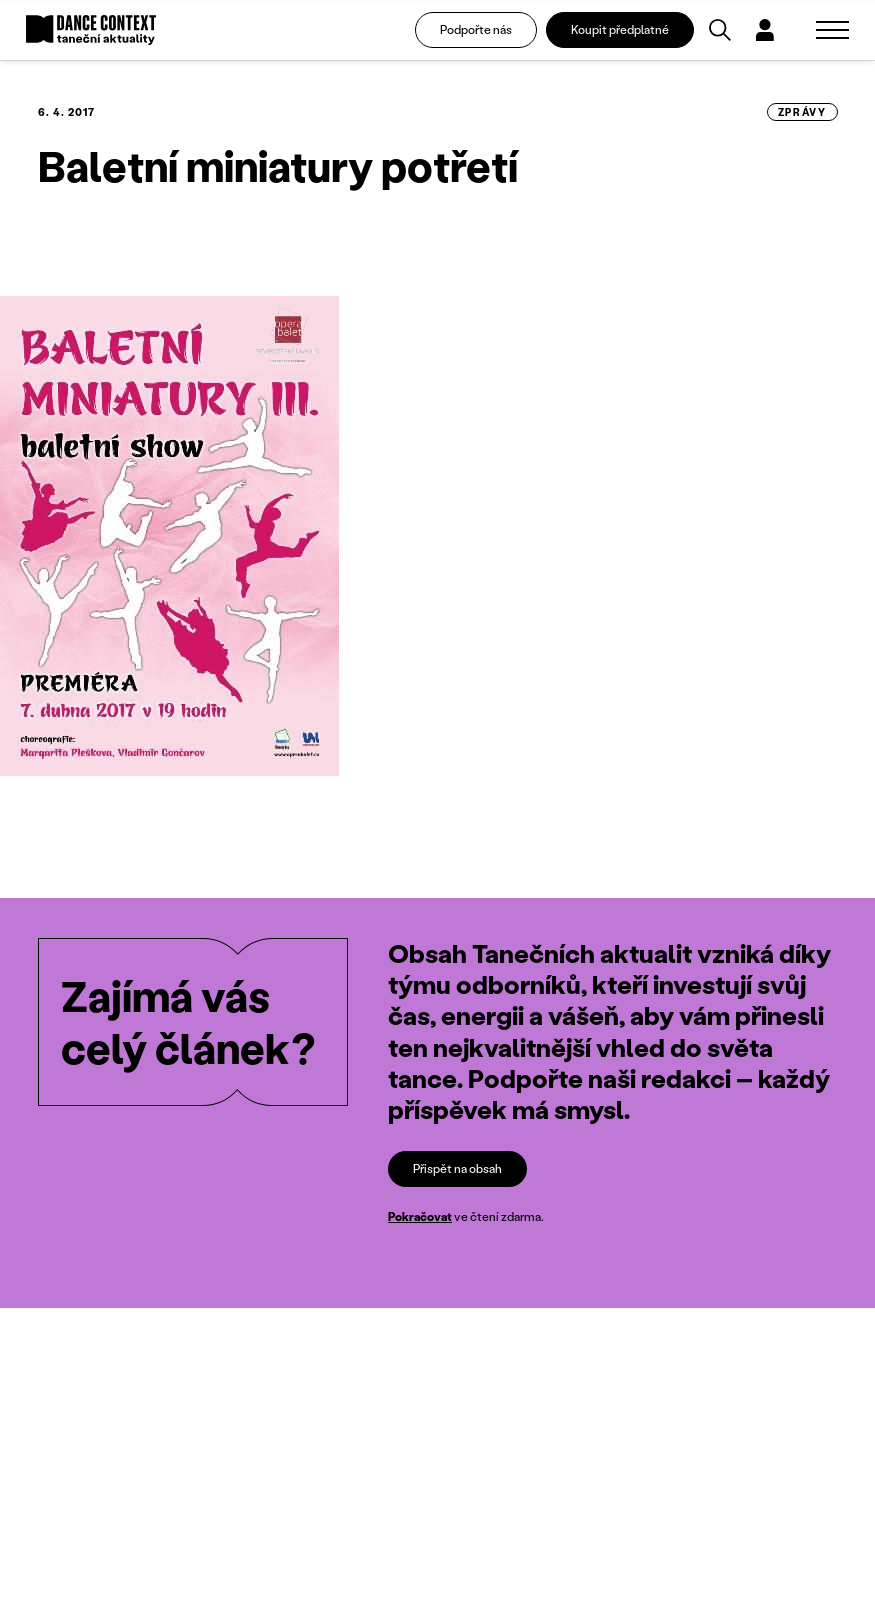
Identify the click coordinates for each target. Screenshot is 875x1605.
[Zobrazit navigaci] (832, 30)
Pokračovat (420, 1216)
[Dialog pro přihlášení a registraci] (765, 30)
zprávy (802, 112)
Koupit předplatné (620, 29)
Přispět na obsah (457, 1168)
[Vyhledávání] (720, 30)
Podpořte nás (476, 29)
